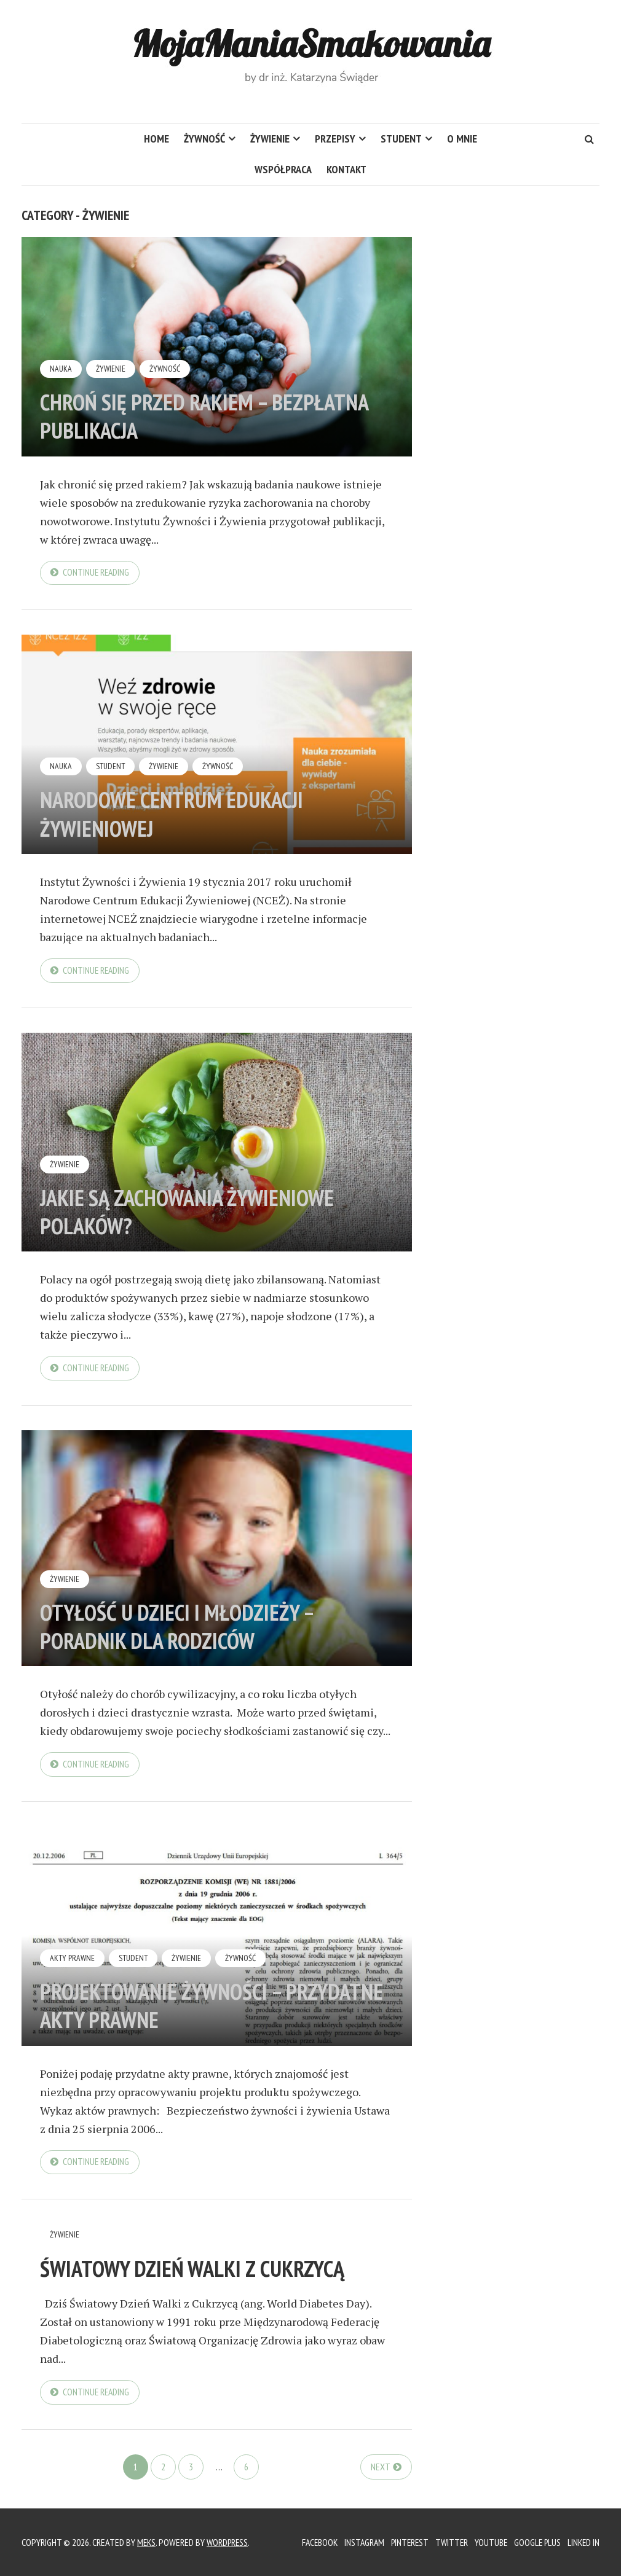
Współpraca (283, 169)
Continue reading (97, 573)
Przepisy (335, 138)
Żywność (204, 138)
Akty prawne (72, 1961)
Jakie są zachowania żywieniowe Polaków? (201, 1213)
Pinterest (403, 2542)
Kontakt (346, 169)
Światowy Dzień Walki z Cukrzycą (205, 2271)
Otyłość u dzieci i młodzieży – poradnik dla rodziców (187, 1628)
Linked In (582, 2542)
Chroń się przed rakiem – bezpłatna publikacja (163, 416)
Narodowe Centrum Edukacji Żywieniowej (184, 814)
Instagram (355, 2542)
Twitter (447, 2542)
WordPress (229, 2542)
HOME (156, 138)
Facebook (309, 2542)
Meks (147, 2542)
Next (380, 2470)
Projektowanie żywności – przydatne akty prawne (172, 2008)
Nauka (61, 369)
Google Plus (535, 2542)
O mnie (462, 138)
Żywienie (270, 138)
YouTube (487, 2542)
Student (401, 138)
